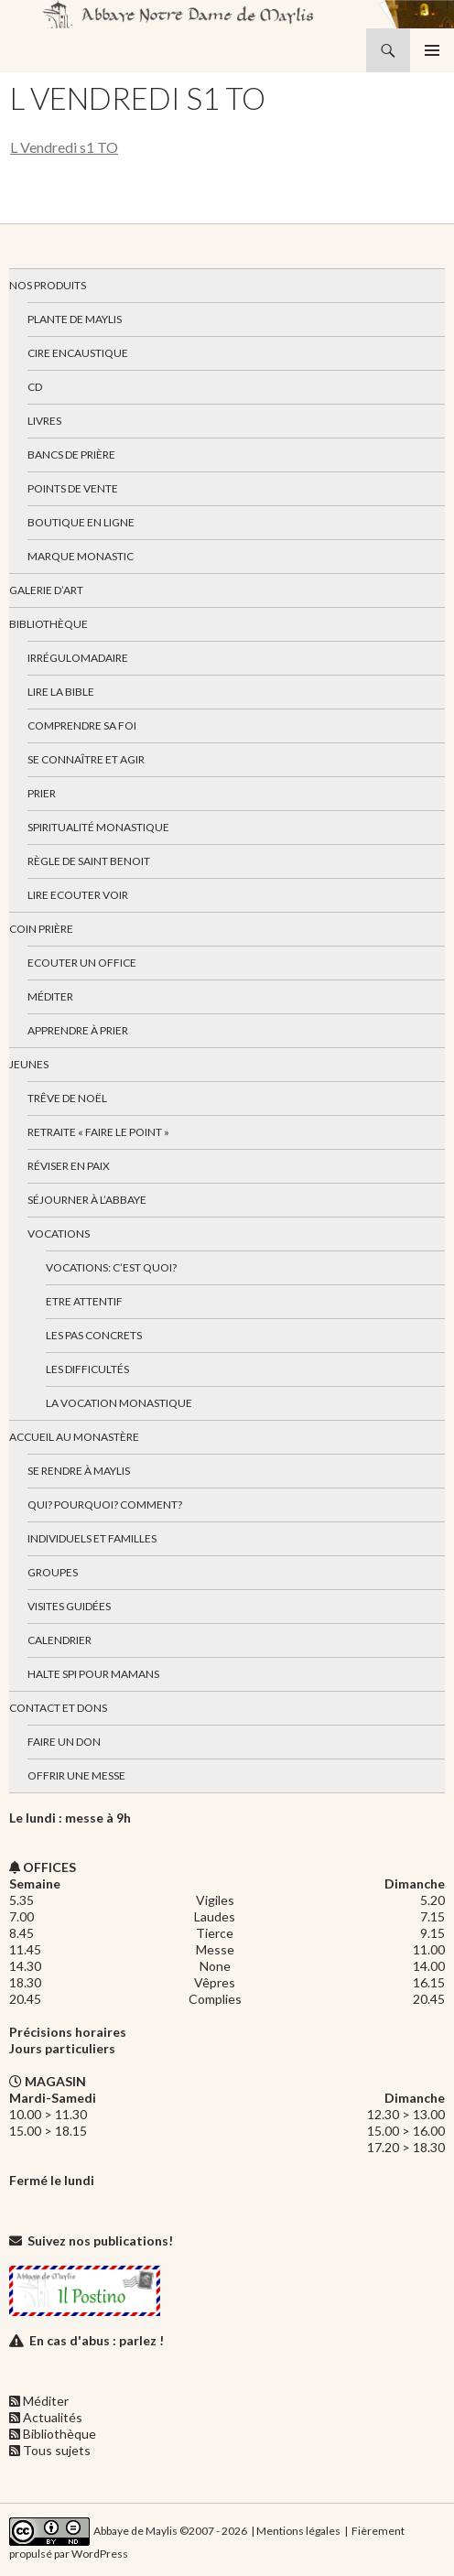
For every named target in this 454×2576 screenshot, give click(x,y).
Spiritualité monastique (98, 827)
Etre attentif (84, 1301)
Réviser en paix (68, 1166)
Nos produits (47, 285)
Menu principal (432, 50)
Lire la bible (60, 691)
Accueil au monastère (74, 1437)
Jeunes (29, 1064)
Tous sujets (57, 2450)
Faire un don (64, 1741)
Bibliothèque (48, 624)
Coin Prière (41, 929)
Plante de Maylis (74, 319)
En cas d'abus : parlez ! (96, 2340)
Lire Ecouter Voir (77, 895)
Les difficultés (87, 1369)
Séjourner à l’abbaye (86, 1200)
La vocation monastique (119, 1403)
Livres (44, 421)
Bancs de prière (71, 454)
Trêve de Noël (67, 1098)
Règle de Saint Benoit (88, 861)
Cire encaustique (77, 353)
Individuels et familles (92, 1538)
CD (34, 387)
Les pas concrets (94, 1335)
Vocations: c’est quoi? (111, 1267)
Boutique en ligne (81, 522)
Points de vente (72, 488)
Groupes (52, 1572)
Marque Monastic (80, 556)
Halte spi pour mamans (93, 1674)
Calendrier (59, 1640)
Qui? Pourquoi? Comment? (104, 1504)
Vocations (58, 1233)
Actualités (52, 2417)
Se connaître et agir (86, 759)
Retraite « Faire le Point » (98, 1132)
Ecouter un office (81, 962)
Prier (41, 793)
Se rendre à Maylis (78, 1470)
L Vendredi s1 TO (64, 147)
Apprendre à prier (77, 1030)
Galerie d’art (46, 590)
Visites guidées (69, 1606)
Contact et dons (58, 1708)
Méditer (50, 996)
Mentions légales (298, 2531)
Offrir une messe (76, 1775)
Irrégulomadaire (77, 658)
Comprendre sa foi (81, 725)
